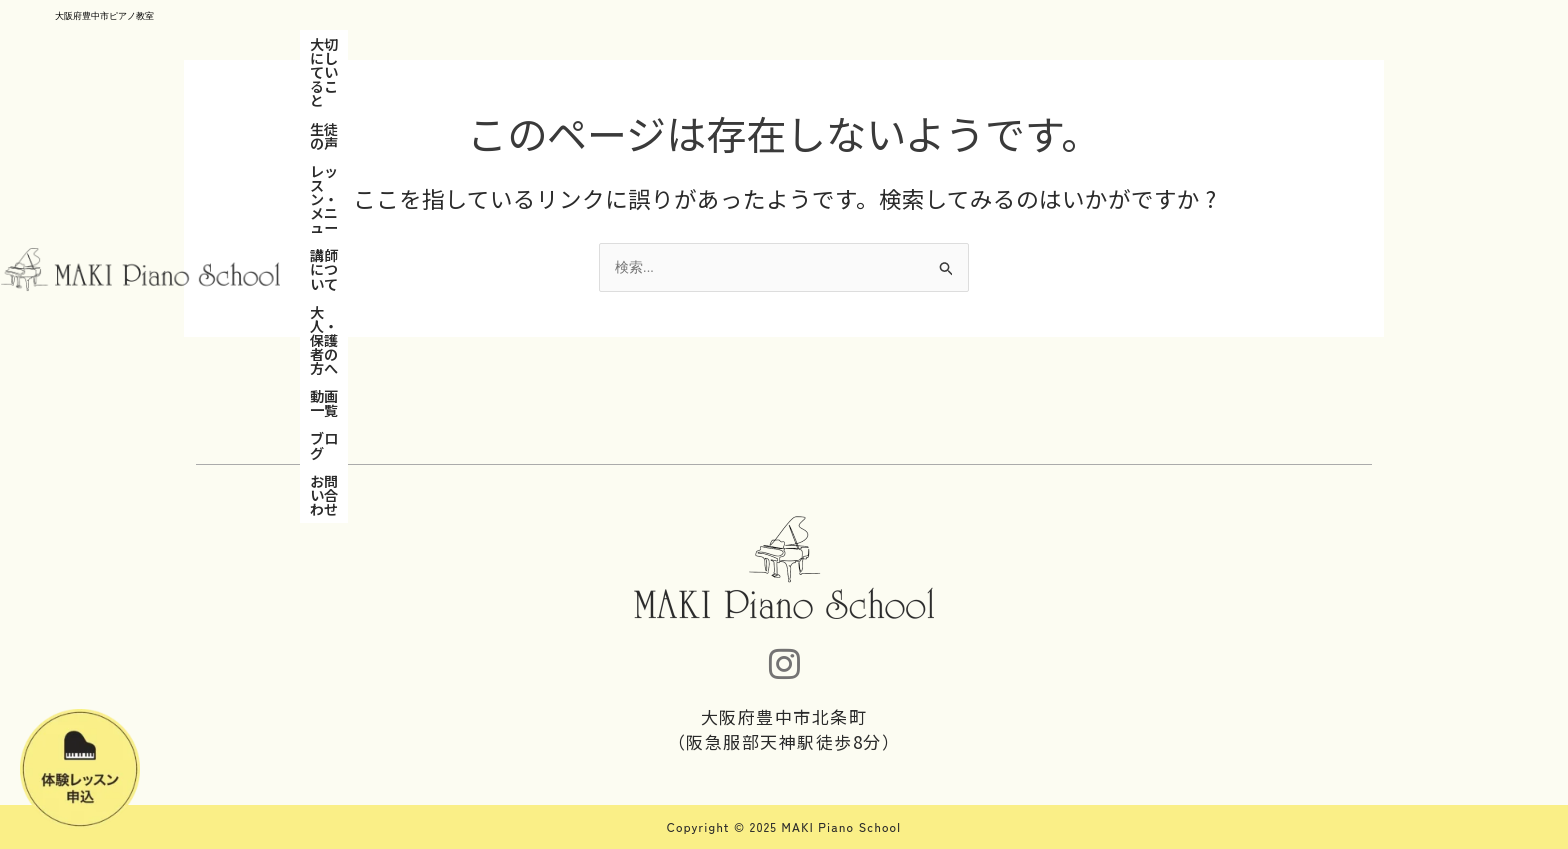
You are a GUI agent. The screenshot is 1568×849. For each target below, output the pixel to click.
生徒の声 (484, 44)
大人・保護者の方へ (845, 44)
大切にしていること (373, 44)
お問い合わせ (1108, 44)
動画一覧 (956, 44)
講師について (720, 44)
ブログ (1025, 44)
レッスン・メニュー (595, 44)
